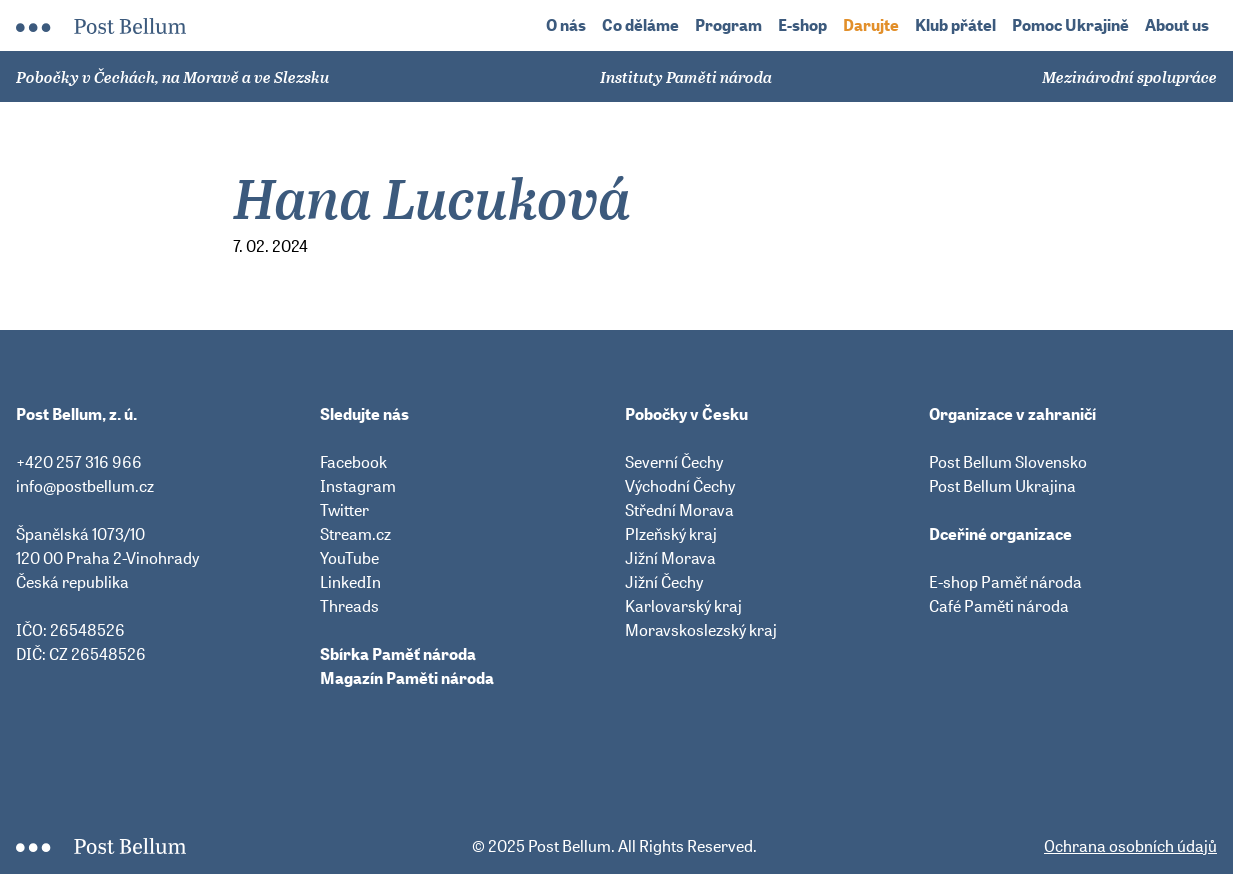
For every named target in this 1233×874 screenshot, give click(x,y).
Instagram (358, 486)
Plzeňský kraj (671, 534)
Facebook (353, 462)
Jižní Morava (670, 558)
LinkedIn (350, 582)
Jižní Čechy (664, 582)
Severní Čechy (674, 462)
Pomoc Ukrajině (1070, 25)
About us (1177, 25)
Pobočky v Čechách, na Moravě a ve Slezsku (172, 77)
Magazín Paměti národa (407, 678)
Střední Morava (679, 510)
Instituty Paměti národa (686, 77)
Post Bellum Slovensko (1008, 462)
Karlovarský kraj (683, 606)
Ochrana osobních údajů (1130, 846)
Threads (349, 606)
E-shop (802, 25)
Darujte (871, 25)
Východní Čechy (680, 486)
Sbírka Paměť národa (398, 654)
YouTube (349, 558)
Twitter (344, 510)
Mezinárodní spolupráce (1129, 77)
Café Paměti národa (999, 606)
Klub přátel (955, 25)
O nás (566, 25)
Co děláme (640, 25)
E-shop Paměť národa (1005, 582)
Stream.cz (355, 534)
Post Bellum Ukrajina (1002, 486)
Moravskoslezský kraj (701, 630)
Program (728, 25)
